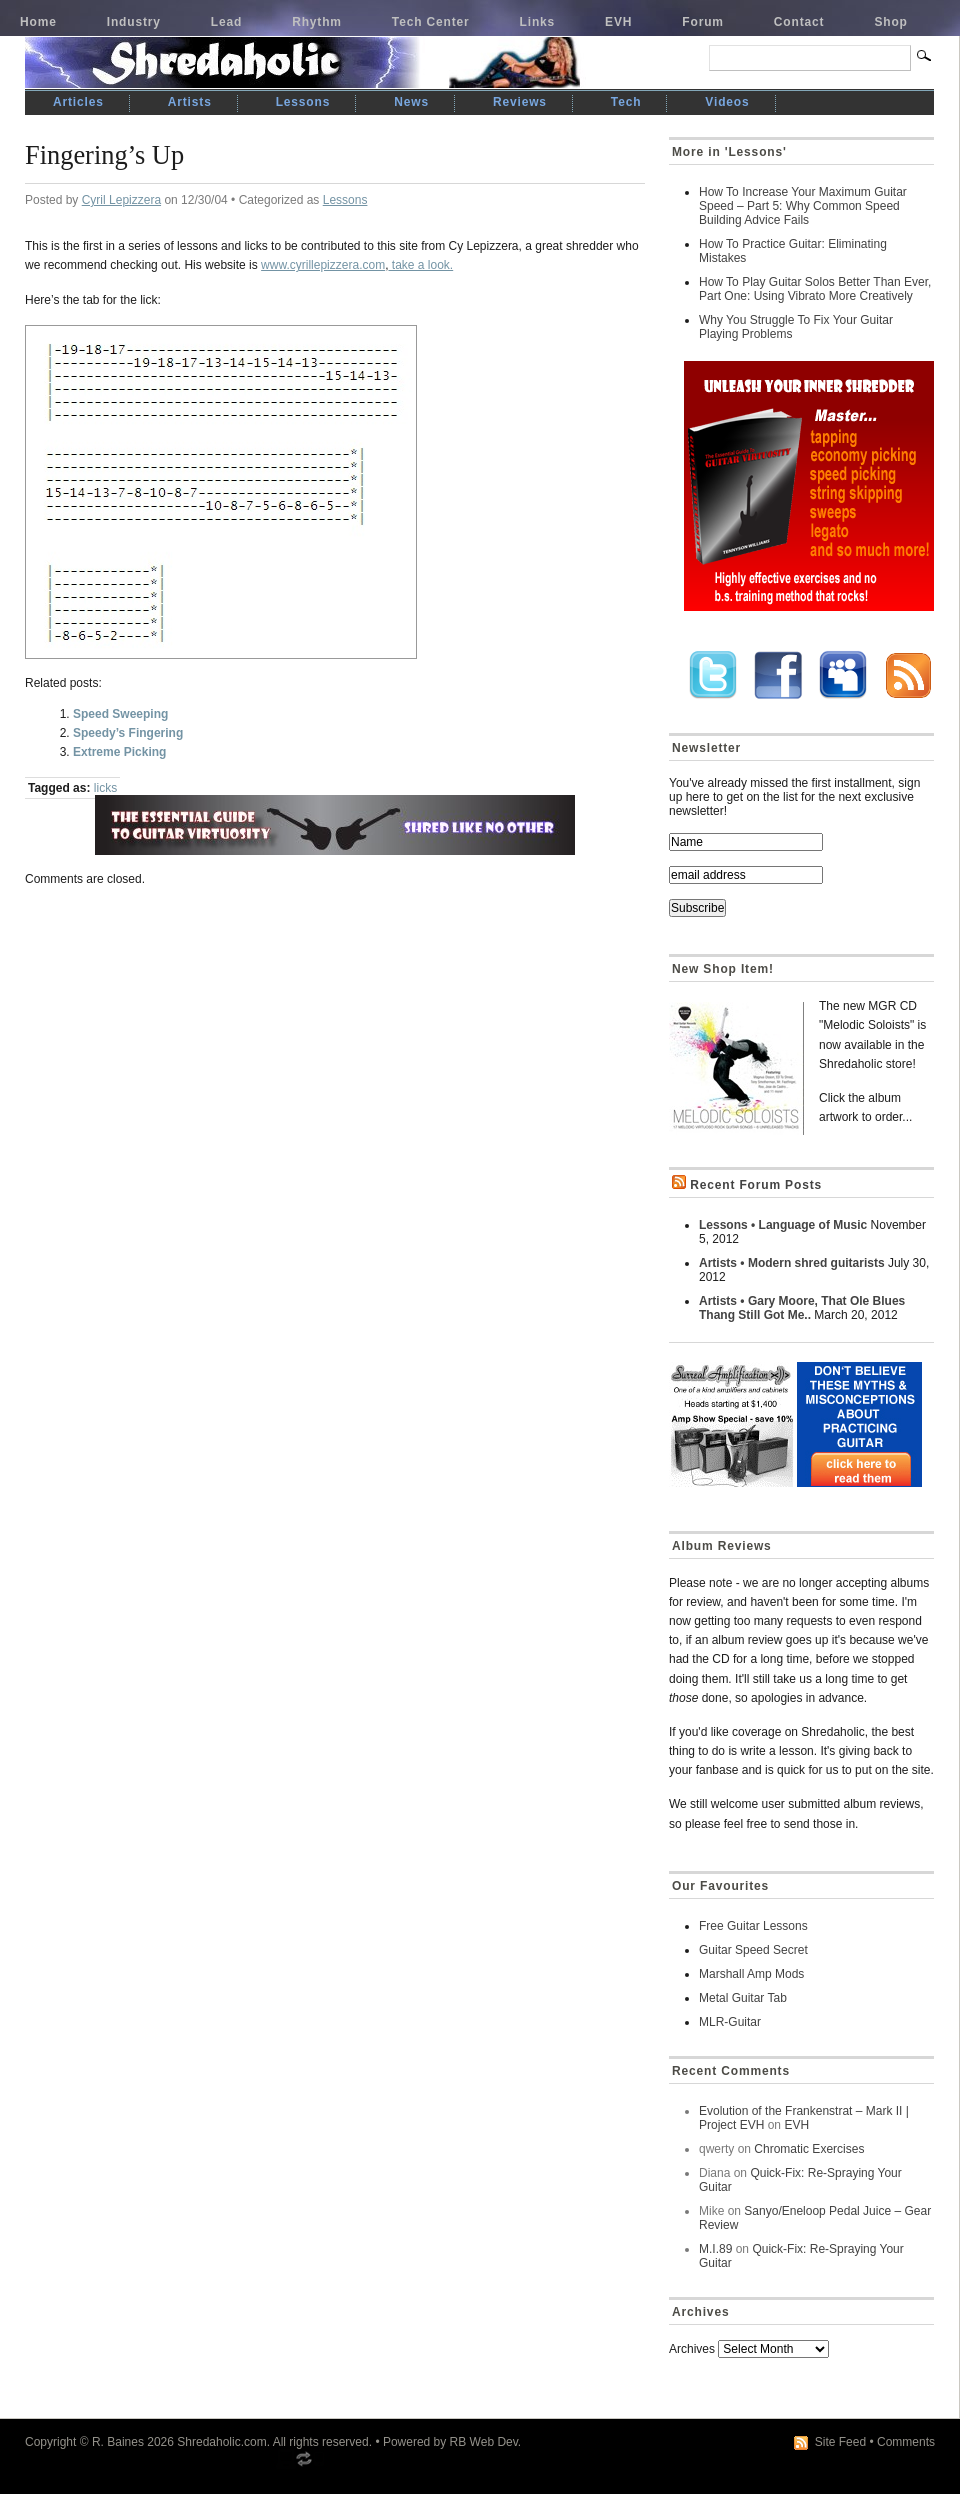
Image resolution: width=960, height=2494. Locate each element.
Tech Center (431, 22)
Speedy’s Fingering (128, 733)
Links (538, 22)
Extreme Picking (119, 752)
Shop (890, 22)
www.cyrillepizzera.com (323, 265)
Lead (226, 22)
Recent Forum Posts (756, 1185)
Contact (799, 22)
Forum (703, 22)
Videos (727, 102)
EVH (618, 22)
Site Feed (840, 2442)
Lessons (303, 102)
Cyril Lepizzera (121, 200)
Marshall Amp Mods (751, 1974)
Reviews (520, 102)
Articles (78, 102)
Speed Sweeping (120, 714)
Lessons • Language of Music (783, 1225)
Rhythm (317, 22)
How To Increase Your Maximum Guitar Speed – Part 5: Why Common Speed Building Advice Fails (803, 206)
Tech (626, 102)
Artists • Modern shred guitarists (792, 1263)
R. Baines (118, 2442)
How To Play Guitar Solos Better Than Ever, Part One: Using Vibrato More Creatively (815, 289)
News (411, 102)
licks (105, 788)
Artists (190, 102)
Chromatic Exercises (809, 2149)
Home (38, 22)
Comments (906, 2442)
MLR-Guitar (730, 2022)
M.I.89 (715, 2249)
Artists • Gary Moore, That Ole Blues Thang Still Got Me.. (802, 1308)
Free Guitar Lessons (753, 1926)
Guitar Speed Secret (753, 1950)
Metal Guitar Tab (743, 1998)
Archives (692, 2349)
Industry (134, 22)
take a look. (420, 265)
